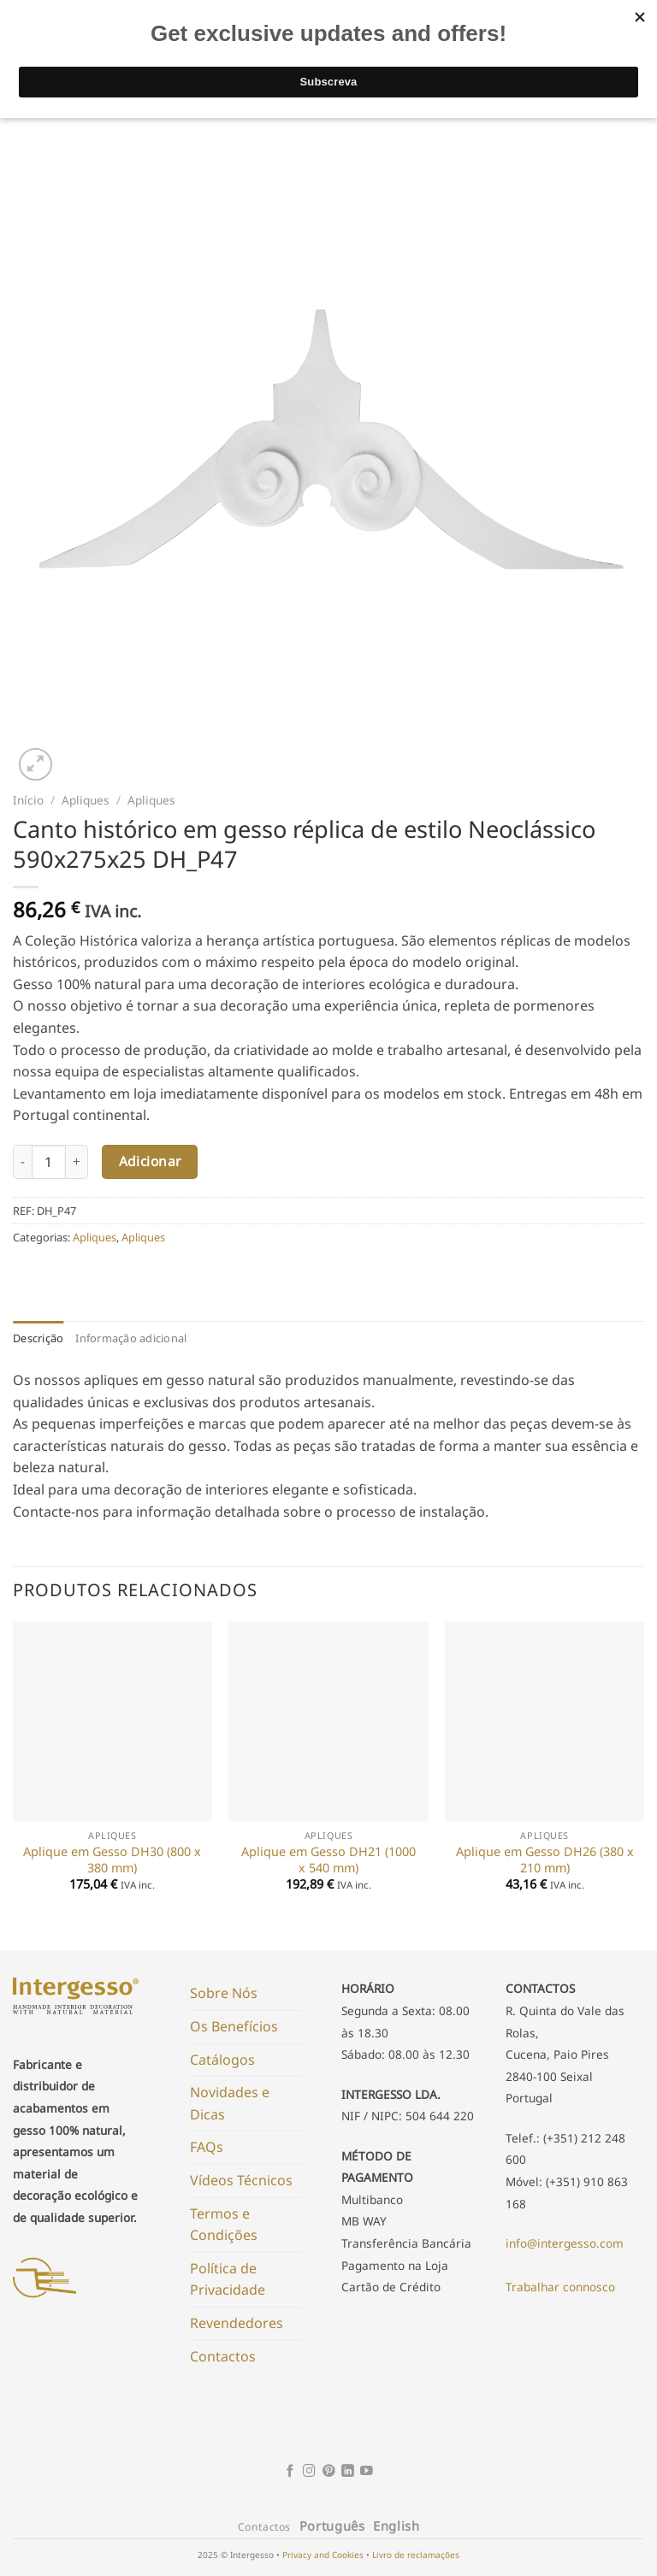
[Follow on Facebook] (290, 2472)
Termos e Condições (223, 2224)
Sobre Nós (223, 1993)
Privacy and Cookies (323, 2555)
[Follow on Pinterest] (329, 2472)
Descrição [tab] (38, 1338)
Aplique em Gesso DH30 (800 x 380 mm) (112, 1860)
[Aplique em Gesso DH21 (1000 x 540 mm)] (328, 1721)
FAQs (206, 2146)
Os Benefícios (234, 2026)
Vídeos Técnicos (241, 2180)
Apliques (86, 800)
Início (28, 800)
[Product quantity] (49, 1162)
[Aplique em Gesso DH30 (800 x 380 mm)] (112, 1721)
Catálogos (222, 2059)
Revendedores (236, 2323)
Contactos (223, 2356)
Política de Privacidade (227, 2279)
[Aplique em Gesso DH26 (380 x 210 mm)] (544, 1721)
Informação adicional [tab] (130, 1338)
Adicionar (150, 1161)
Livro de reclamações (415, 2555)
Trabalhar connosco (560, 2286)
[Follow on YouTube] (366, 2472)
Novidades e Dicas (229, 2103)
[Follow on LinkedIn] (347, 2472)
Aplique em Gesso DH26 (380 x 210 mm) (545, 1860)
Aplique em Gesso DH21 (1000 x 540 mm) (328, 1860)
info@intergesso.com (565, 2243)
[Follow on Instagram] (309, 2472)
